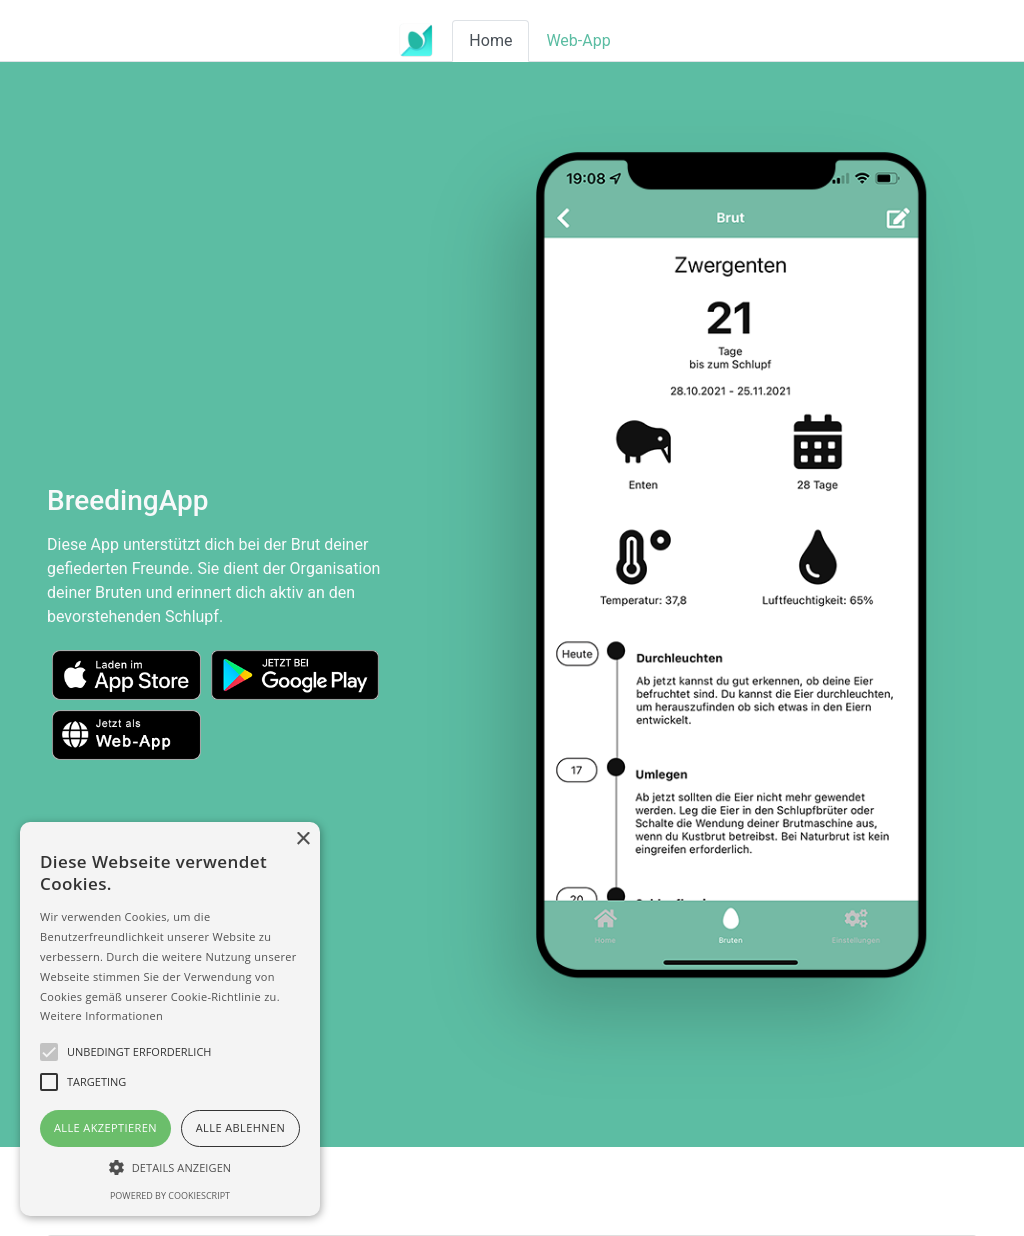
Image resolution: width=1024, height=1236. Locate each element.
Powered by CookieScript (170, 1195)
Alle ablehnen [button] (240, 1127)
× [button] (302, 839)
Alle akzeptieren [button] (105, 1127)
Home (490, 40)
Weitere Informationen (101, 1015)
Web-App (578, 40)
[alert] (170, 1019)
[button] (170, 1167)
